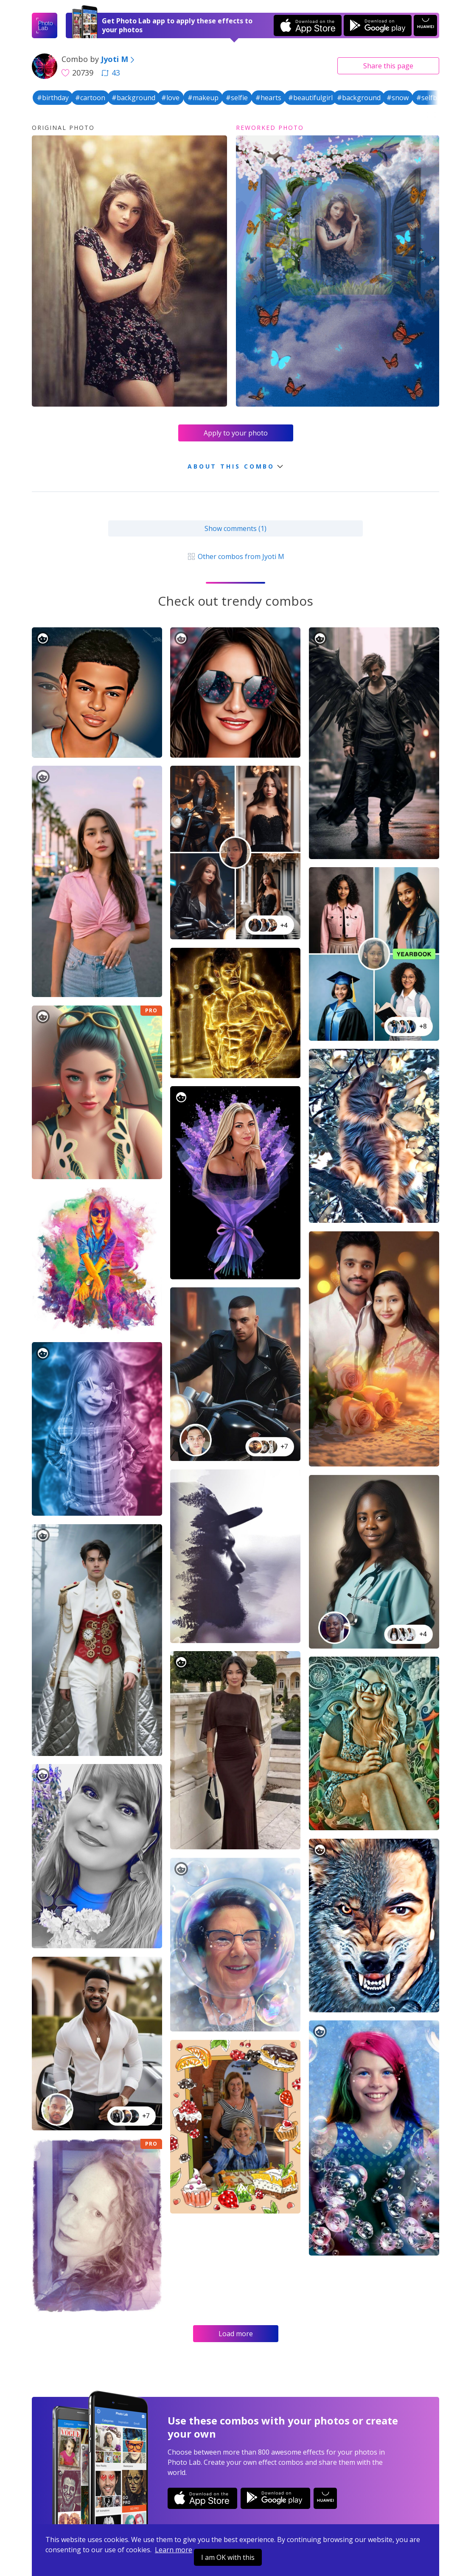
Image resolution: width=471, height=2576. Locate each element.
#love (170, 97)
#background (133, 97)
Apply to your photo (236, 433)
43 (110, 72)
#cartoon (90, 97)
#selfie (237, 97)
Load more (236, 2333)
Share (388, 65)
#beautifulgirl (310, 97)
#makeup (203, 97)
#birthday (53, 97)
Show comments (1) (235, 528)
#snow (398, 97)
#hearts (268, 97)
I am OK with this (228, 2557)
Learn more (173, 2549)
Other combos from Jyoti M (235, 556)
